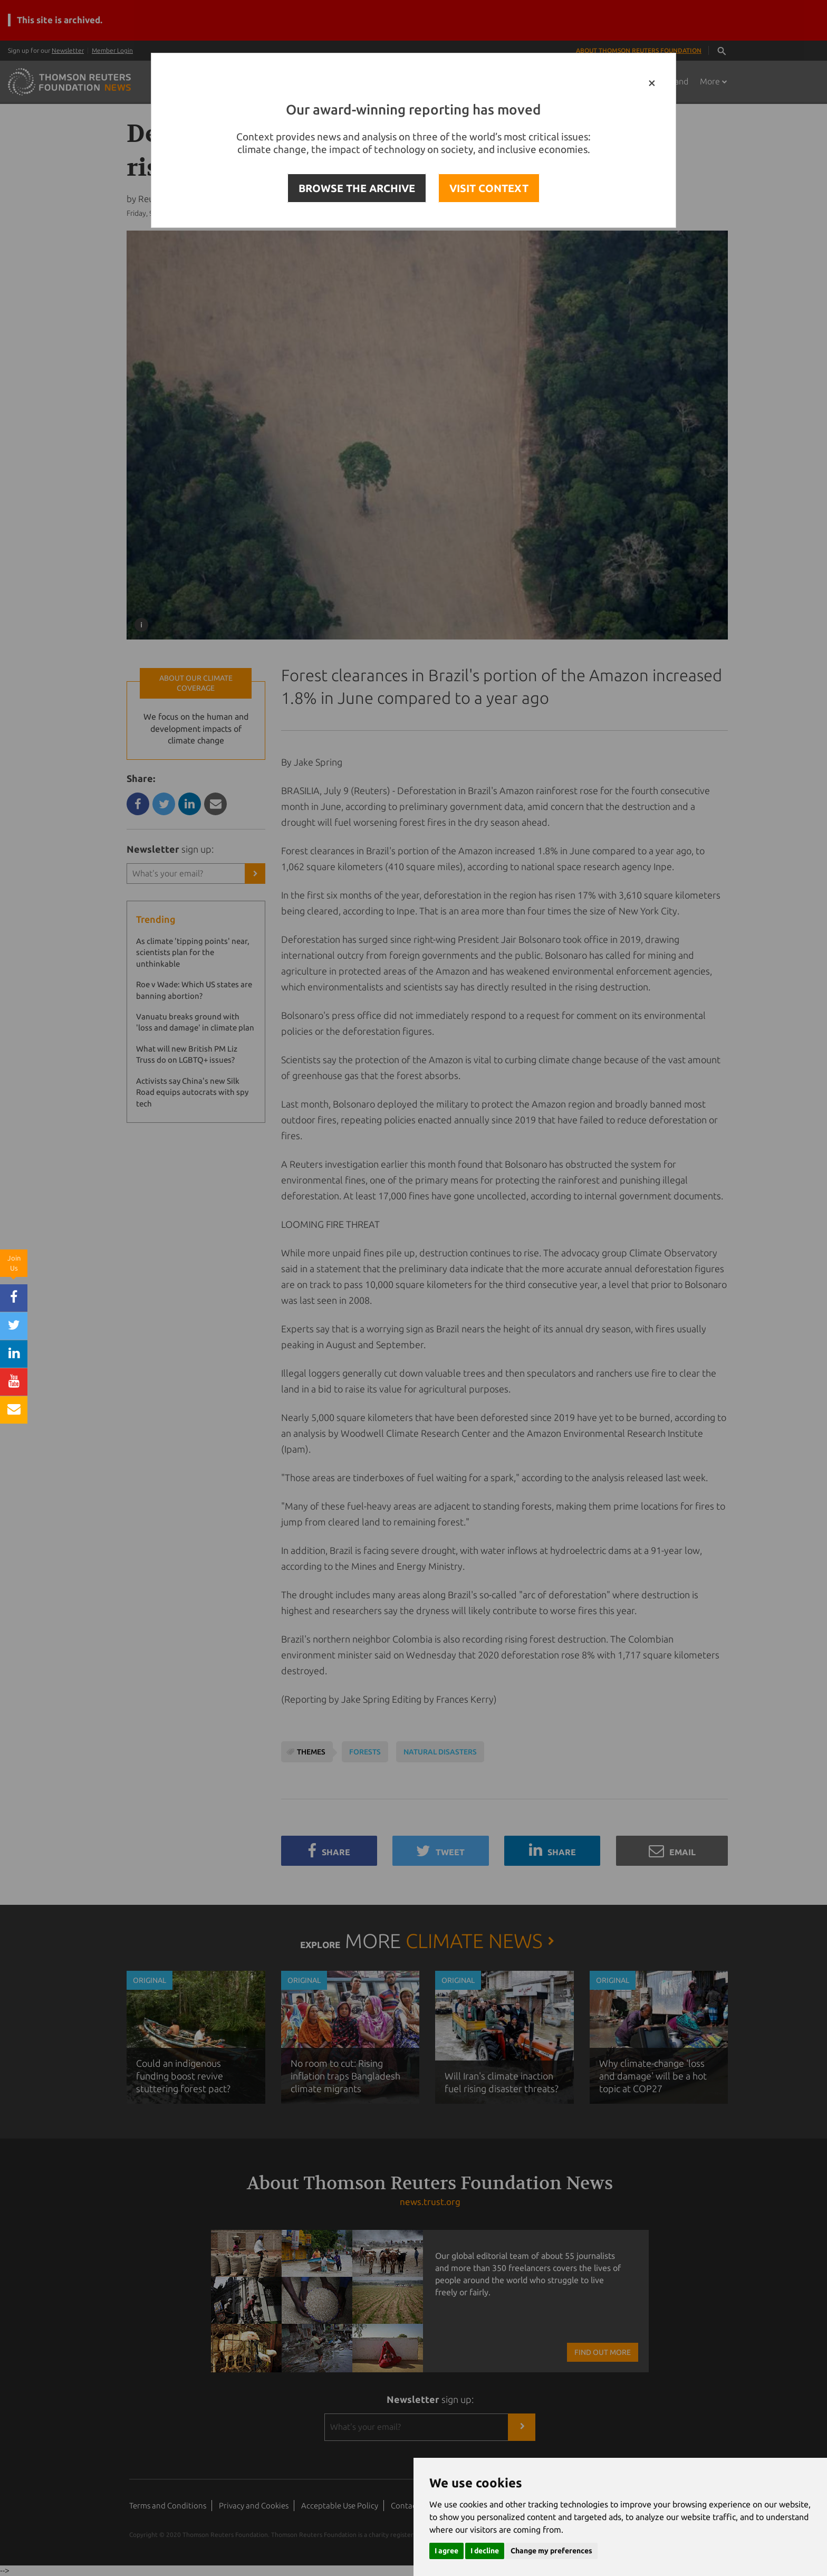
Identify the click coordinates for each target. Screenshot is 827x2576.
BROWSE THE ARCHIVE (357, 188)
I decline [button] (484, 2550)
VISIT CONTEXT (488, 188)
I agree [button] (446, 2550)
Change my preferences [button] (551, 2550)
